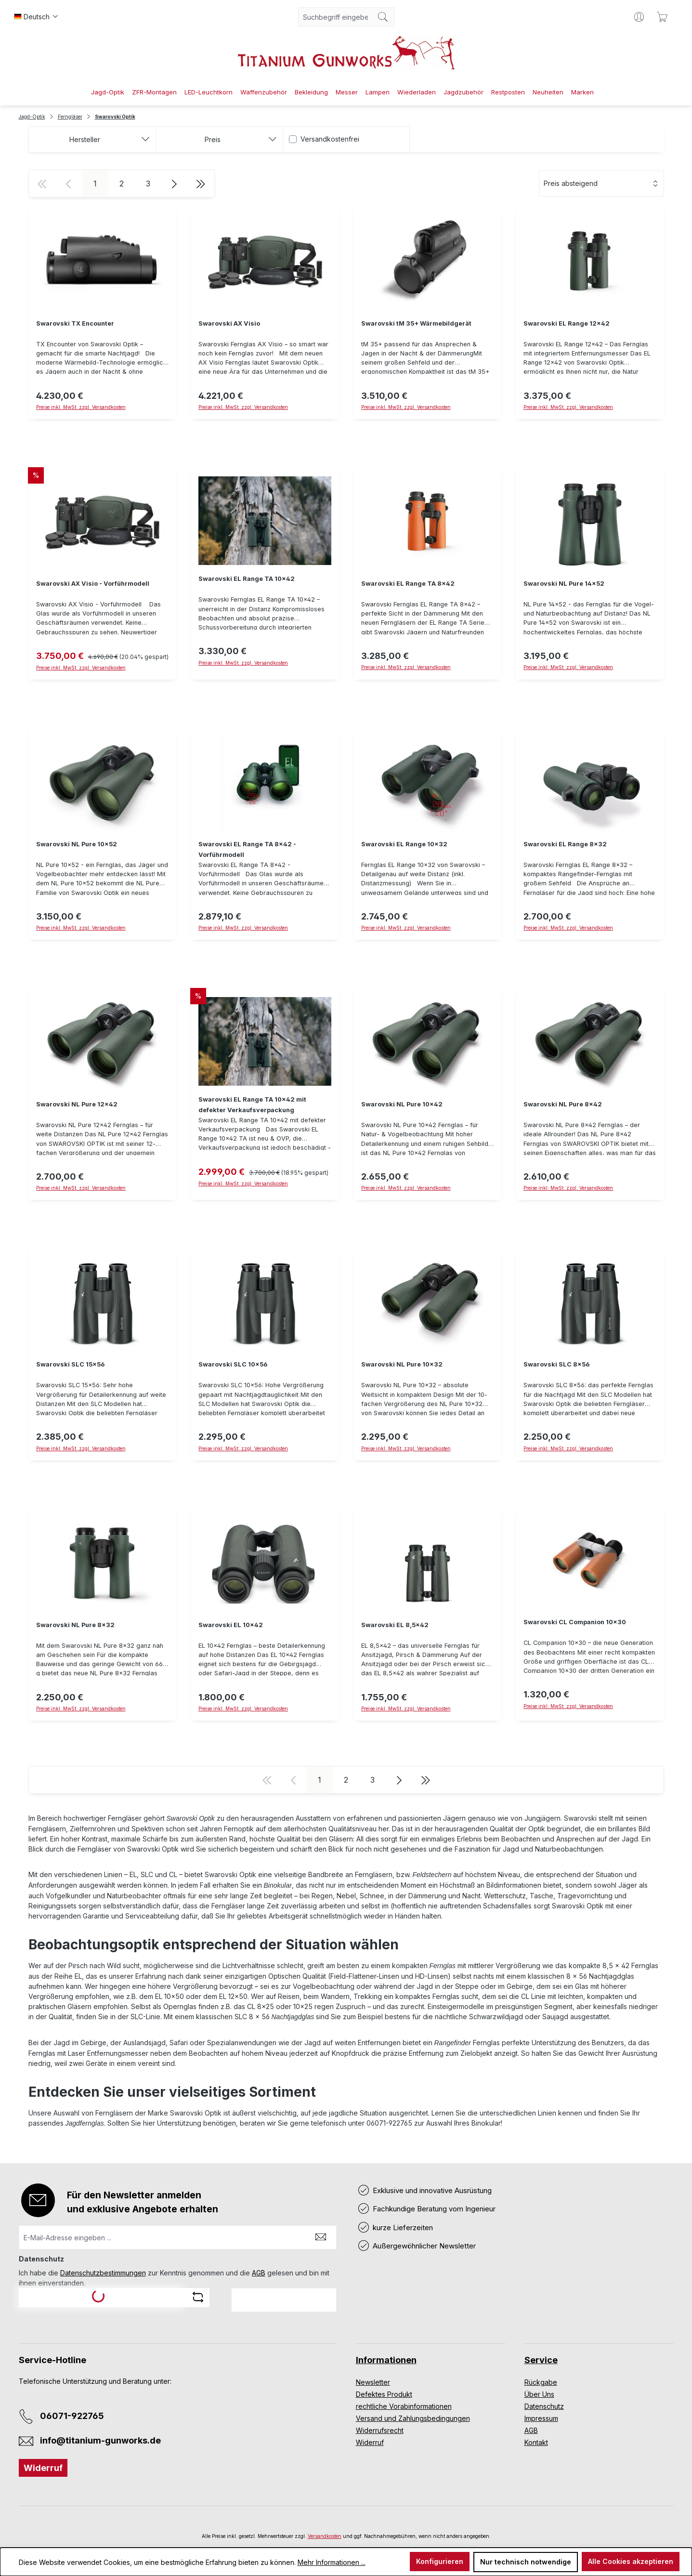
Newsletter (373, 2382)
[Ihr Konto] (639, 16)
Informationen (386, 2360)
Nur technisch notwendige (525, 2562)
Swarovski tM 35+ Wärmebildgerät (416, 323)
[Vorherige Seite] (68, 183)
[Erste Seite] (42, 183)
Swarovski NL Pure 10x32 (402, 1364)
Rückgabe (540, 2382)
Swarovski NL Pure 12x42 (77, 1104)
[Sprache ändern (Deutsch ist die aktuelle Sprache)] (36, 17)
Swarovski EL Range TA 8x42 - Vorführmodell (247, 849)
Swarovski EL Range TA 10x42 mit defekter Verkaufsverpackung (252, 1105)
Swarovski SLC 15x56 (70, 1364)
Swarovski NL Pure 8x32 (75, 1625)
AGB (258, 2273)
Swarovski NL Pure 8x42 (562, 1104)
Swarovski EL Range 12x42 (566, 323)
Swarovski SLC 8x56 (556, 1364)
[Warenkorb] (662, 16)
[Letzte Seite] (201, 183)
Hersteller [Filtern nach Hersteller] (109, 139)
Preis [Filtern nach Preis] (241, 139)
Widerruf (43, 2468)
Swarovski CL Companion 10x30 (574, 1622)
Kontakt (536, 2442)
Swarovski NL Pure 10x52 (76, 844)
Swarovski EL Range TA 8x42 (408, 583)
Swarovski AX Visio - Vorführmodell (92, 583)
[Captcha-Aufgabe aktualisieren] (197, 2297)
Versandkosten (324, 2536)
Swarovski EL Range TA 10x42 (246, 578)
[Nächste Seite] (174, 183)
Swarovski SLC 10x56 (232, 1364)
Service (541, 2360)
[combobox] (335, 16)
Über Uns (539, 2394)
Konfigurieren (439, 2561)
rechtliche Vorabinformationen (404, 2406)
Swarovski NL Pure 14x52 (563, 583)
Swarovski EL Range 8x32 (565, 844)
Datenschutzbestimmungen (103, 2273)
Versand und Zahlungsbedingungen (413, 2418)
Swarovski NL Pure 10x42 (402, 1104)
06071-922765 (72, 2416)
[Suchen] (383, 16)
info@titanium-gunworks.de (100, 2440)
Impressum (541, 2418)
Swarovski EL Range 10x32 (404, 844)
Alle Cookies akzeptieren (630, 2561)
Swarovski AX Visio (229, 323)
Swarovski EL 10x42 (230, 1625)
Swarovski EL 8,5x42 (395, 1625)
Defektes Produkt (384, 2394)
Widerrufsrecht (380, 2430)
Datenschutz (544, 2406)
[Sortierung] (601, 184)
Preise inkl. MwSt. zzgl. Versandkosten (568, 407)
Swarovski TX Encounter (75, 323)
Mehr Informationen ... (332, 2562)
